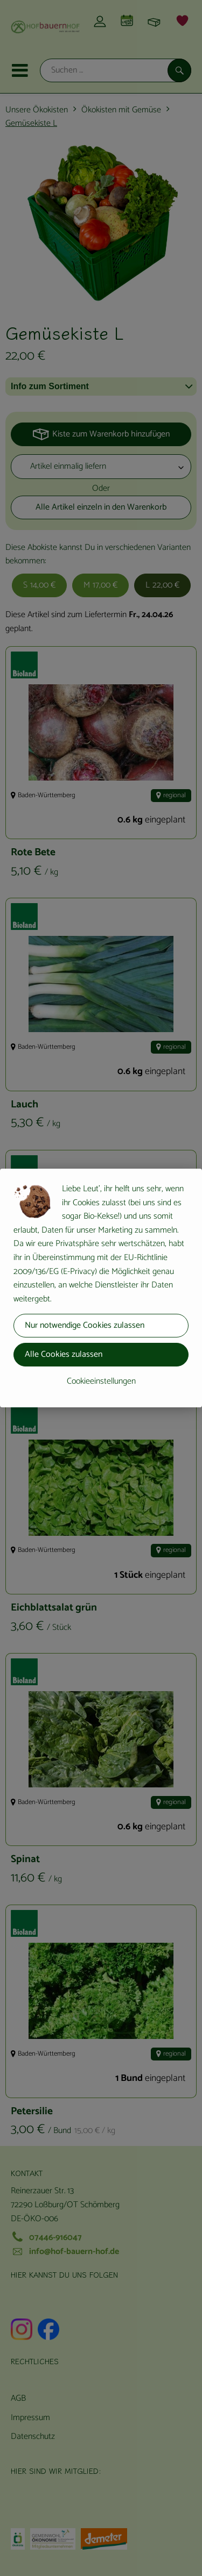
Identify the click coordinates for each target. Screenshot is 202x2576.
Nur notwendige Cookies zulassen (84, 1325)
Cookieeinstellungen (101, 1381)
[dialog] (101, 1288)
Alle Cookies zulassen (63, 1354)
